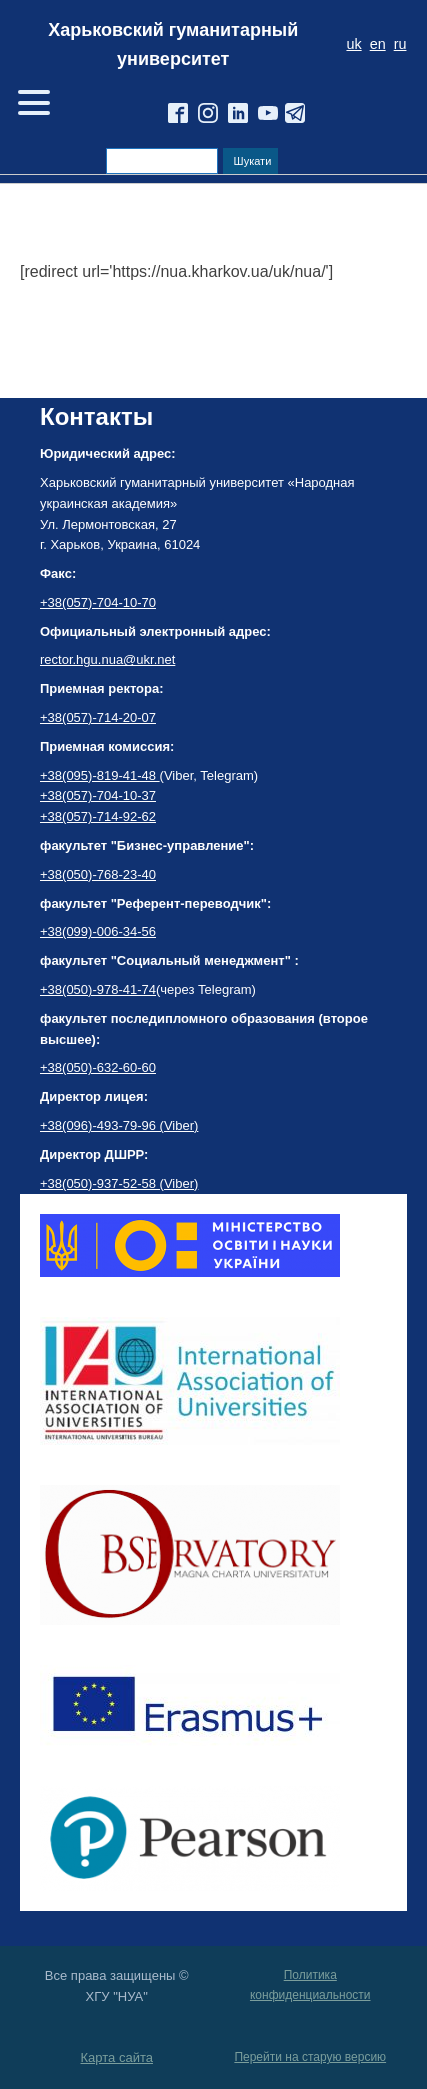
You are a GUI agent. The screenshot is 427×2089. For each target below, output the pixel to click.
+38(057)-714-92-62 (98, 816)
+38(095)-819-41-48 (100, 775)
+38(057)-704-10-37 (98, 795)
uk (353, 44)
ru (400, 44)
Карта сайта (117, 2057)
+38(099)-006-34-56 (98, 931)
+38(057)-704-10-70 (98, 602)
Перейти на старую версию (310, 2057)
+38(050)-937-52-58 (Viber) (119, 1183)
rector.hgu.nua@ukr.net (107, 659)
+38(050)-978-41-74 (98, 989)
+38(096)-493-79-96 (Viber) (119, 1125)
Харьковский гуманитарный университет (173, 44)
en (378, 44)
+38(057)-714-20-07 (98, 717)
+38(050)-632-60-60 (98, 1067)
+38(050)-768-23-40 (98, 874)
